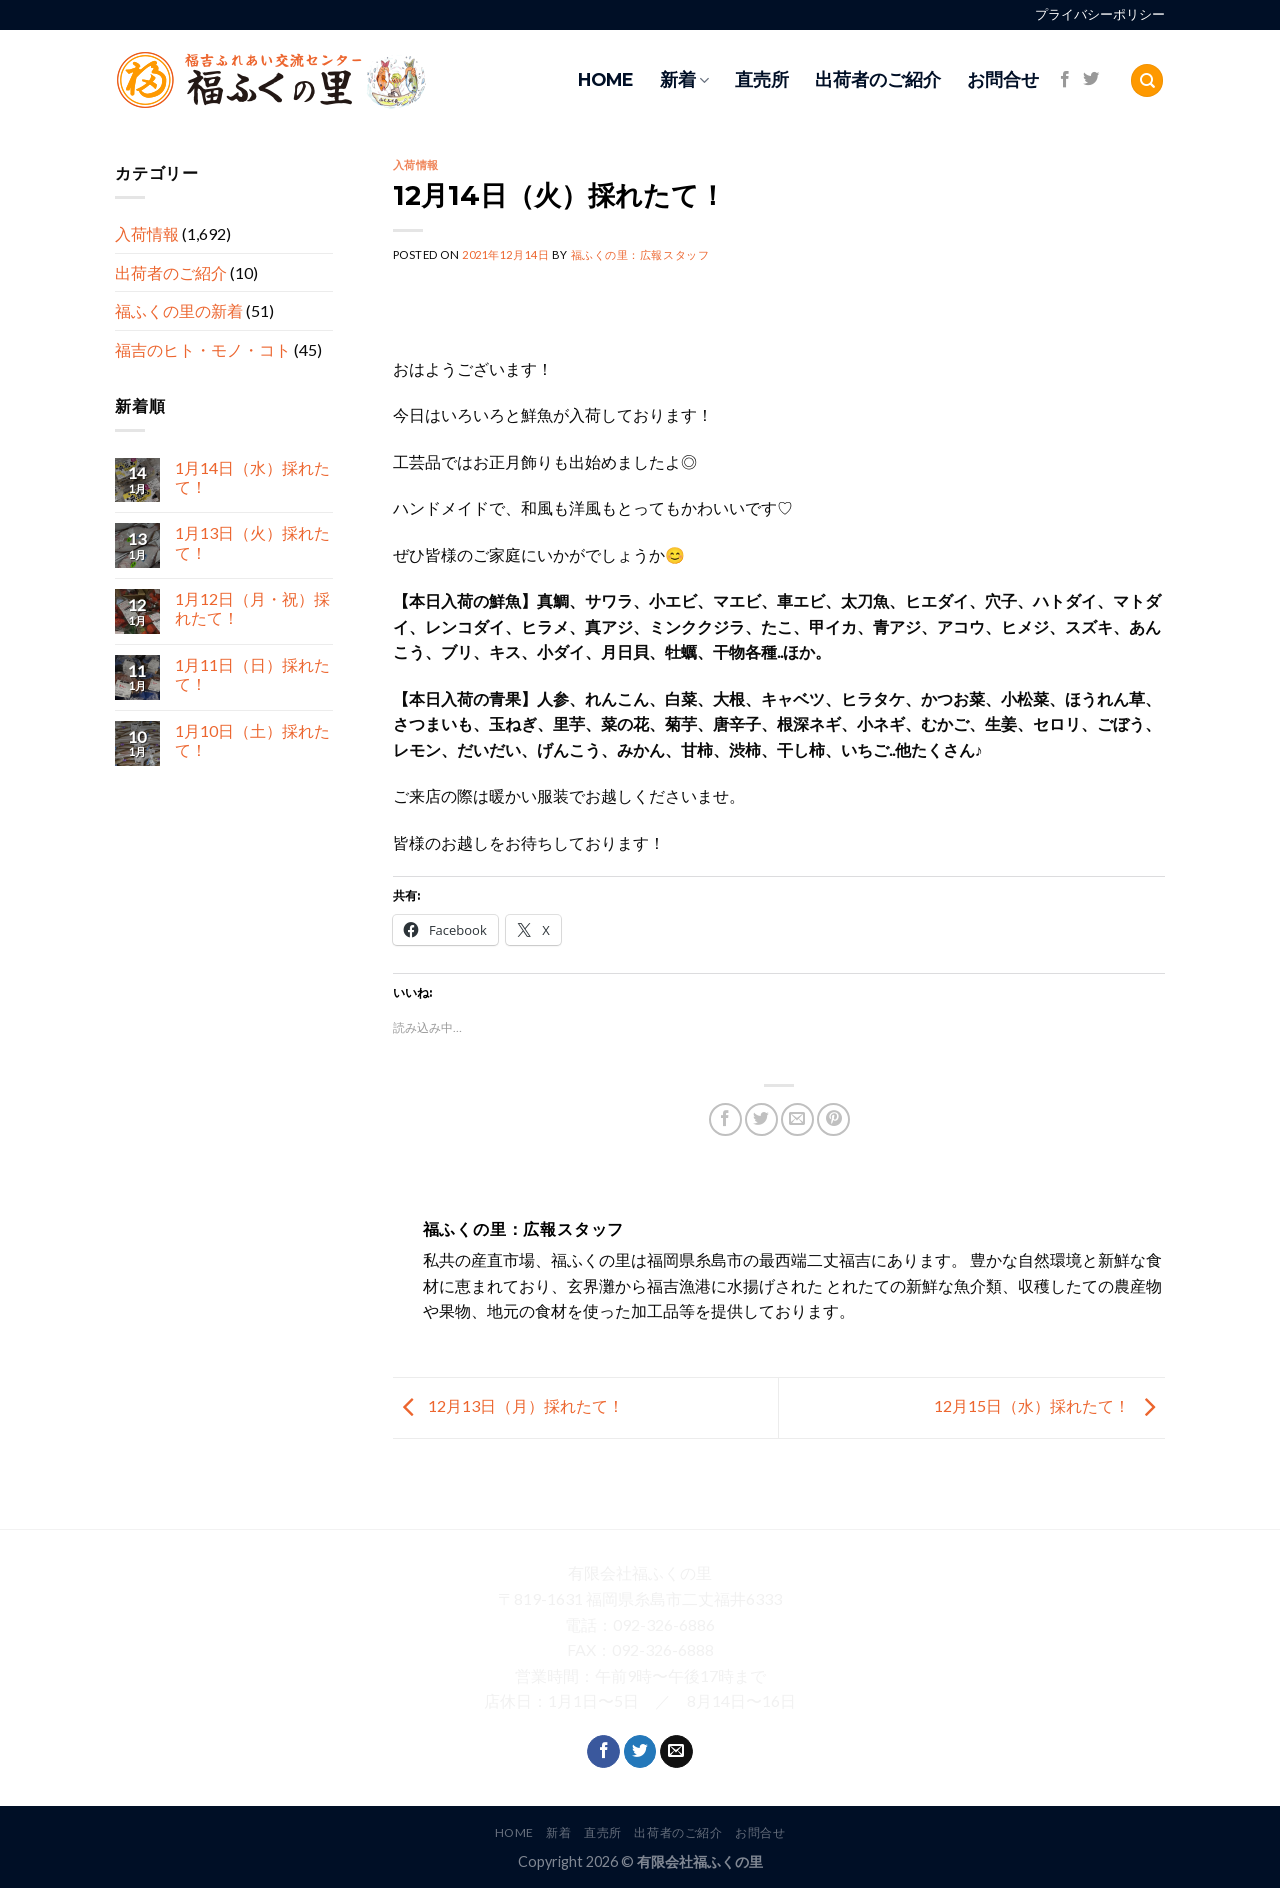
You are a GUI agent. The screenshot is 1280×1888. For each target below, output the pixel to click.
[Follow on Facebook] (1065, 80)
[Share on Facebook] (725, 1119)
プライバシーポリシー (1100, 14)
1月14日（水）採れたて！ (252, 477)
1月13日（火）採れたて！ (252, 543)
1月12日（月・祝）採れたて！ (252, 609)
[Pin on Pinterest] (833, 1119)
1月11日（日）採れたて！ (252, 675)
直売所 (762, 79)
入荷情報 (147, 234)
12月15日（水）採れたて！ (1049, 1405)
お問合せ (1003, 79)
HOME (606, 79)
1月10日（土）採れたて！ (252, 740)
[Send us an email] (676, 1752)
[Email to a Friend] (797, 1119)
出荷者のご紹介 (878, 79)
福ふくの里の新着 (179, 311)
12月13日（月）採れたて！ (508, 1405)
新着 (684, 79)
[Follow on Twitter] (1091, 80)
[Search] (1147, 80)
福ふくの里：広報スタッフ (640, 254)
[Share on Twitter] (761, 1119)
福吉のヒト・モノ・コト (203, 349)
